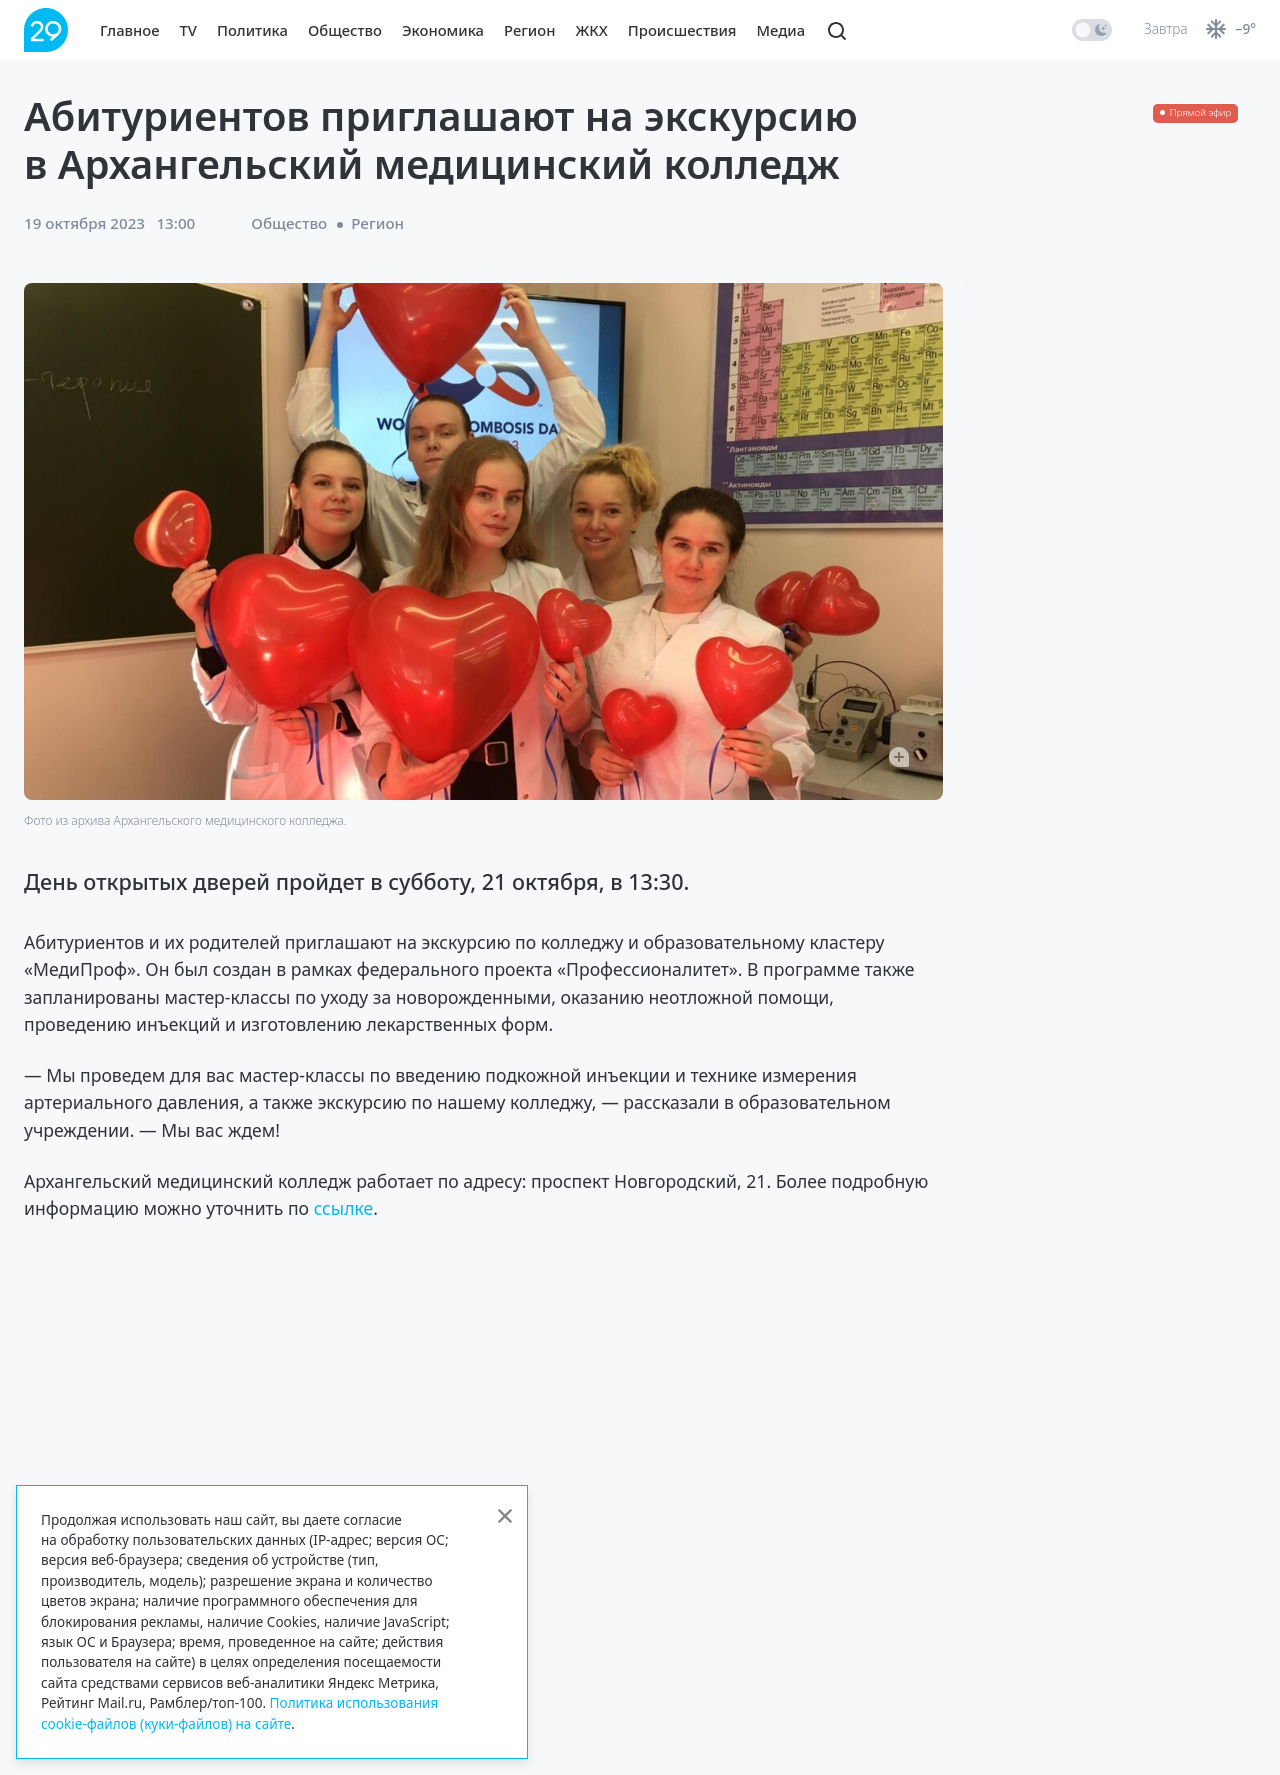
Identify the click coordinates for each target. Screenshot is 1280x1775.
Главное (130, 30)
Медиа (781, 30)
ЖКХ (591, 30)
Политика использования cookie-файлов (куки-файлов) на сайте (239, 1712)
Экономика (443, 30)
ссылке (344, 1208)
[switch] (1092, 30)
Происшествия (682, 30)
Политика (252, 30)
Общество (345, 30)
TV (188, 30)
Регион (529, 30)
